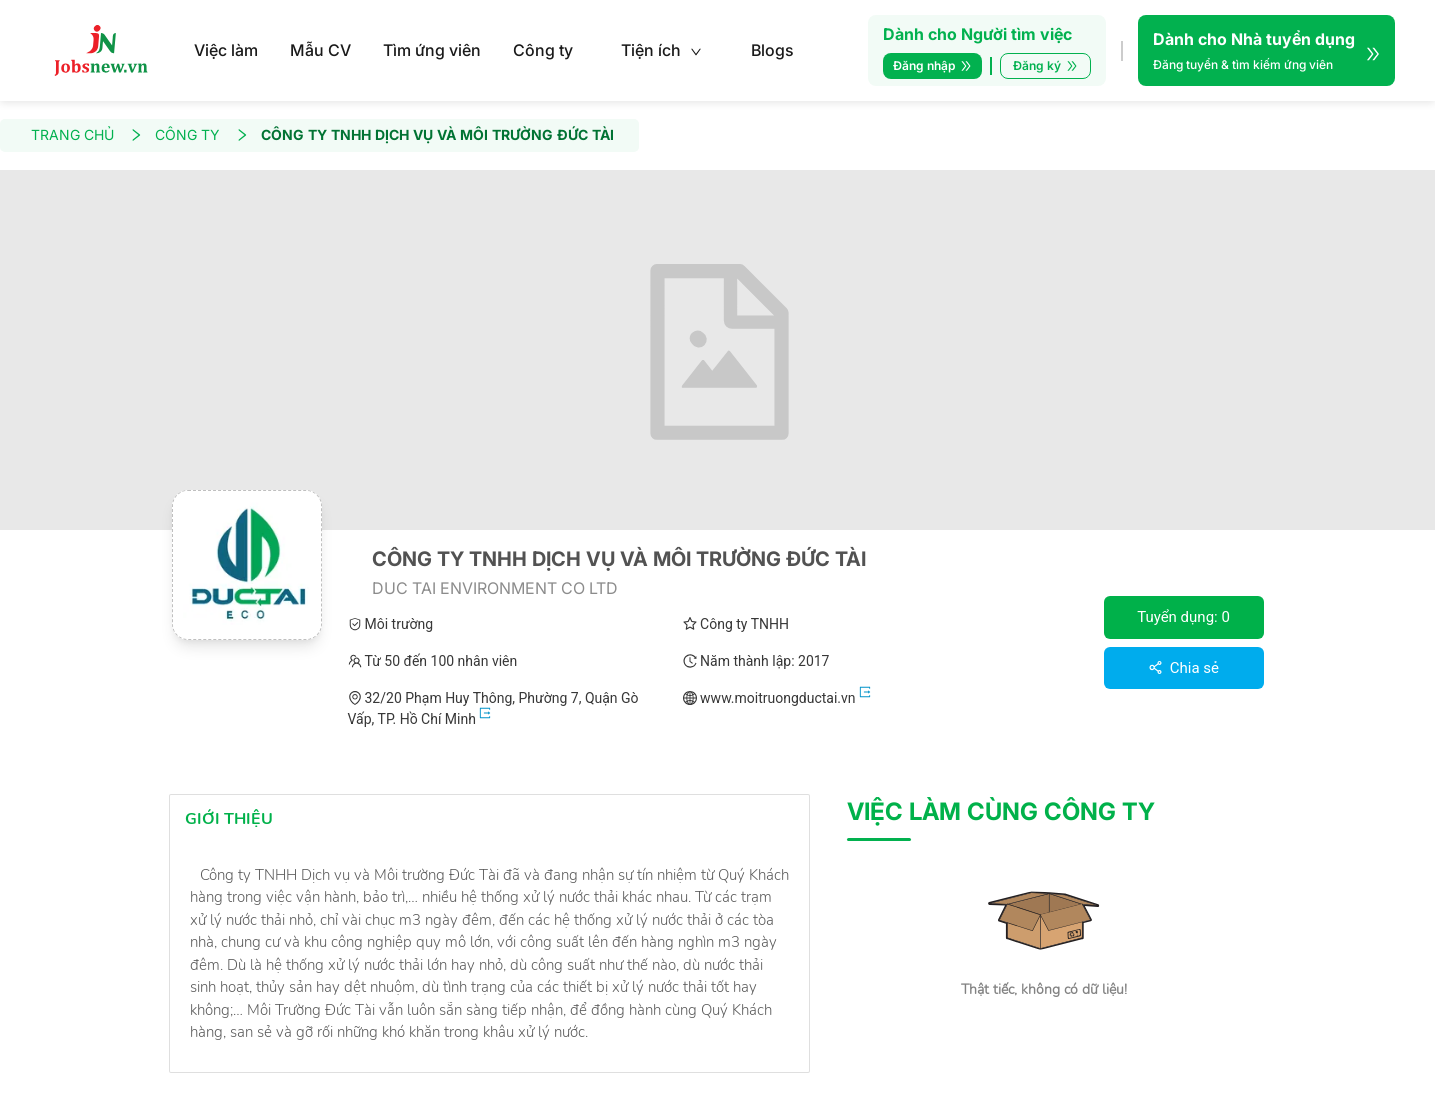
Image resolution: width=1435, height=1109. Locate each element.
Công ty (543, 50)
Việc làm (226, 50)
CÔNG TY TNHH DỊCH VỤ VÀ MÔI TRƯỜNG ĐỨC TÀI (437, 135)
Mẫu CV (320, 50)
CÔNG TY (202, 135)
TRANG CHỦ (87, 135)
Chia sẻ (1183, 668)
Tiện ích (661, 50)
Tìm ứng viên (432, 50)
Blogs (772, 50)
